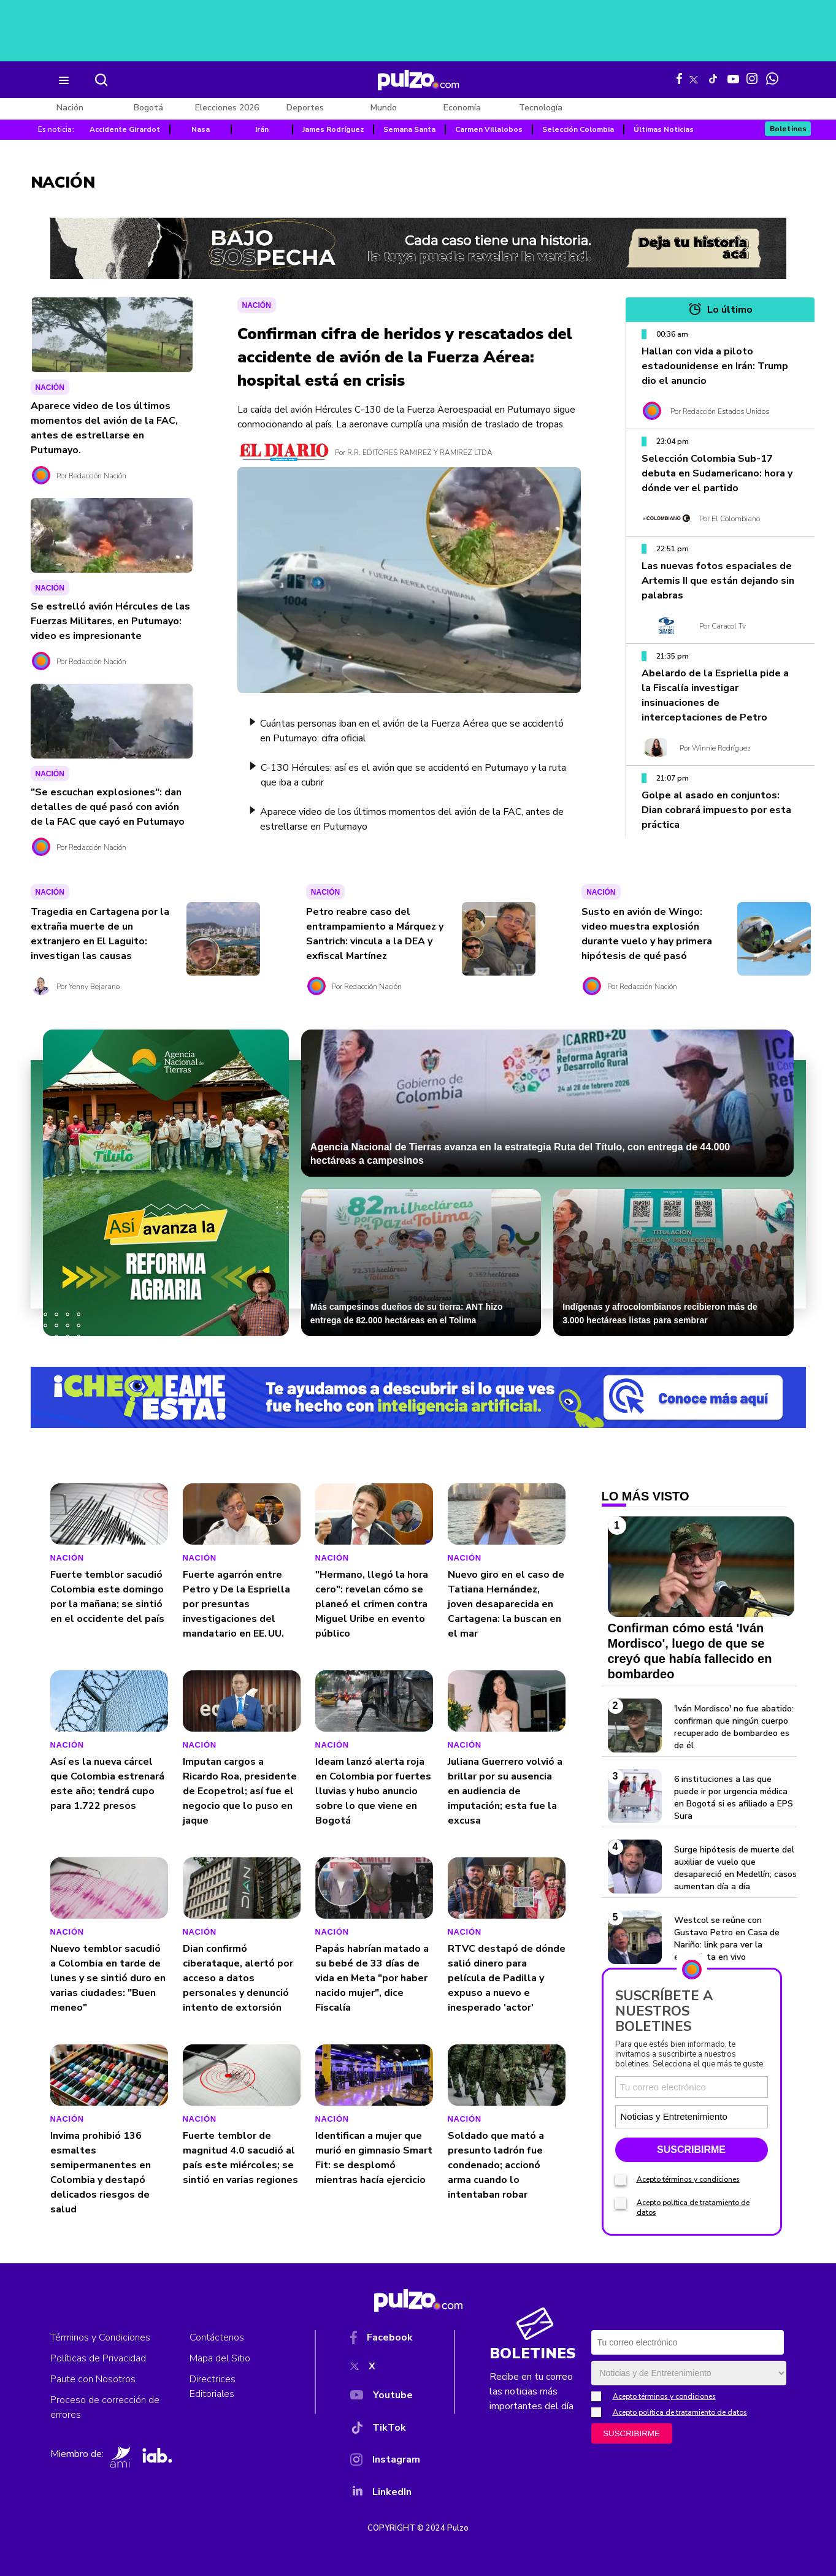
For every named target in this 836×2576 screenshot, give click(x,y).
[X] (385, 2369)
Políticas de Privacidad (98, 2358)
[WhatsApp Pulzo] (772, 78)
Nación (69, 107)
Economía (462, 107)
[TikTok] (385, 2430)
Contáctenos (217, 2337)
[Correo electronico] (691, 2087)
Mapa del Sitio (220, 2358)
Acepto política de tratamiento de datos (680, 2412)
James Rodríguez (333, 129)
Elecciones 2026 (227, 107)
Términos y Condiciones (100, 2337)
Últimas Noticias (664, 129)
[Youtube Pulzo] (733, 78)
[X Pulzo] (693, 77)
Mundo (383, 107)
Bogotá (148, 107)
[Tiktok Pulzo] (712, 78)
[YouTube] (385, 2397)
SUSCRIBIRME (691, 2149)
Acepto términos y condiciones (688, 2179)
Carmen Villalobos (489, 129)
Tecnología (540, 107)
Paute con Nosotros (93, 2379)
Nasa (200, 129)
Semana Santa (409, 129)
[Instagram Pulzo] (751, 78)
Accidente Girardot (125, 129)
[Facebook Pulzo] (679, 78)
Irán (262, 129)
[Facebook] (385, 2340)
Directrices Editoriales (213, 2386)
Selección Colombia (578, 129)
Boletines (789, 128)
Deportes (305, 107)
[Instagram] (385, 2462)
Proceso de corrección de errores (104, 2407)
